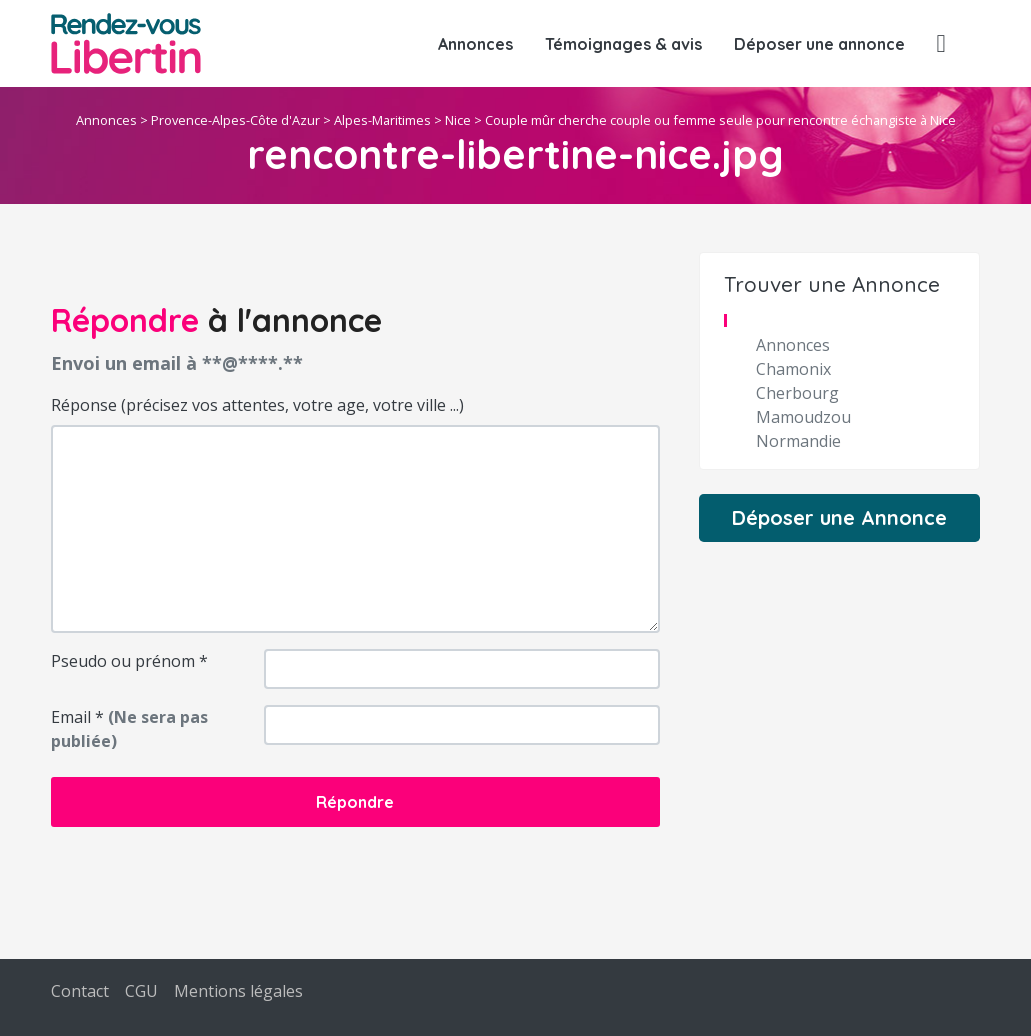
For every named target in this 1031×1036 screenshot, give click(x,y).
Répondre (355, 802)
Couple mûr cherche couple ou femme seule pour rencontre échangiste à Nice (720, 120)
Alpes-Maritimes (382, 120)
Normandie (798, 441)
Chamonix (793, 369)
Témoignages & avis (623, 44)
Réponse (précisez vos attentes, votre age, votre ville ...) (257, 405)
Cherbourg (797, 393)
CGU (141, 991)
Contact (80, 991)
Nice (458, 120)
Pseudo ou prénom (129, 661)
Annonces (475, 44)
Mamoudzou (803, 417)
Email (129, 729)
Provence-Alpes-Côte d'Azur (235, 120)
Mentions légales (238, 991)
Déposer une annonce (819, 44)
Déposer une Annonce (839, 517)
